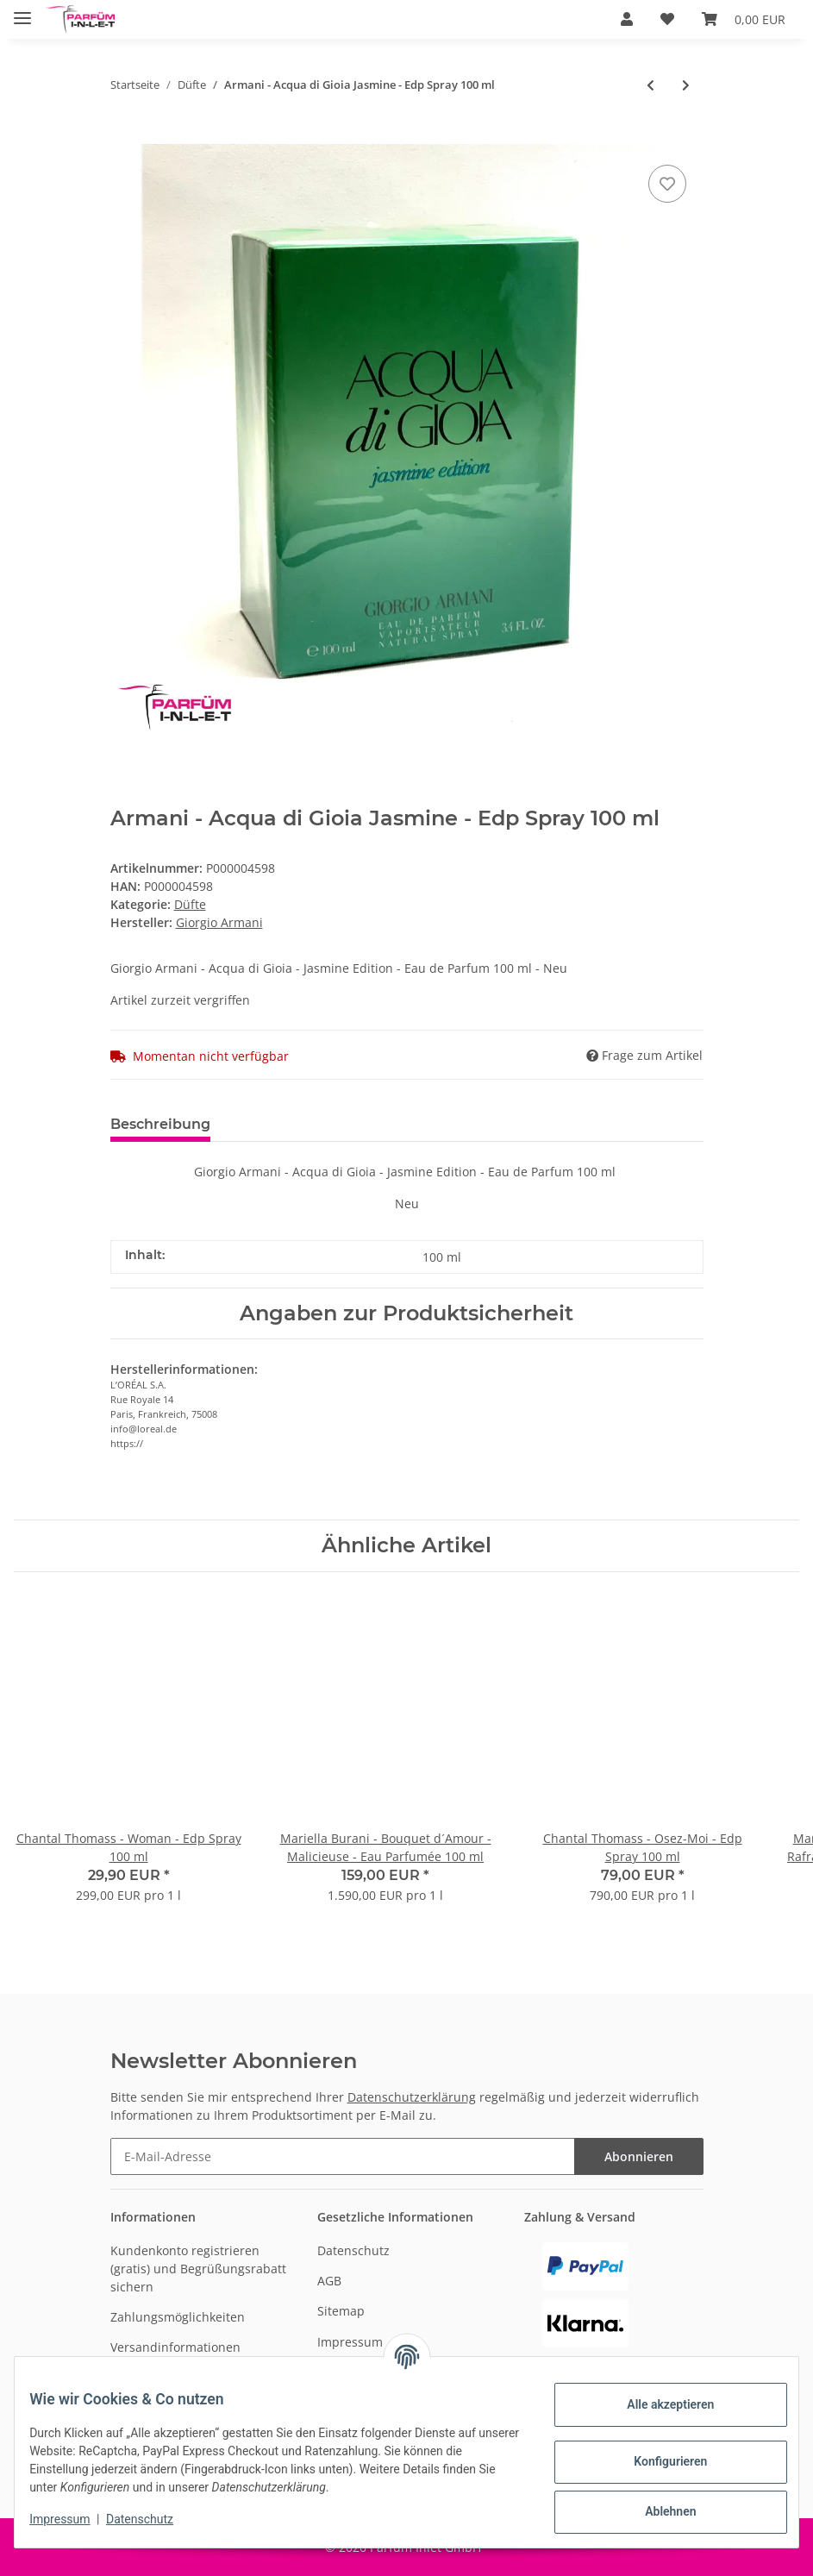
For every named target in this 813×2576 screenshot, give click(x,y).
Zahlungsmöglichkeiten (177, 2317)
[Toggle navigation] (22, 11)
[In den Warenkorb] (124, 134)
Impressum (350, 2342)
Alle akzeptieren (657, 2404)
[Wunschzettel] (667, 19)
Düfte (190, 904)
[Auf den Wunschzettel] (667, 184)
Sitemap (341, 2311)
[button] (627, 19)
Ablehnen (657, 2511)
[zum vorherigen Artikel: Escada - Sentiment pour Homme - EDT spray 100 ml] (650, 84)
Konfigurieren (657, 2461)
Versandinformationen (175, 2347)
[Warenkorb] (743, 19)
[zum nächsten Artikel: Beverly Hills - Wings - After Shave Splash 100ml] (686, 84)
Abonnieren (638, 2156)
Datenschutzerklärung (411, 2097)
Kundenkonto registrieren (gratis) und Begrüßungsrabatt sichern (198, 2268)
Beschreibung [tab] (160, 1124)
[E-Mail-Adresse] (342, 2156)
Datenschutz (353, 2250)
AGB (329, 2280)
